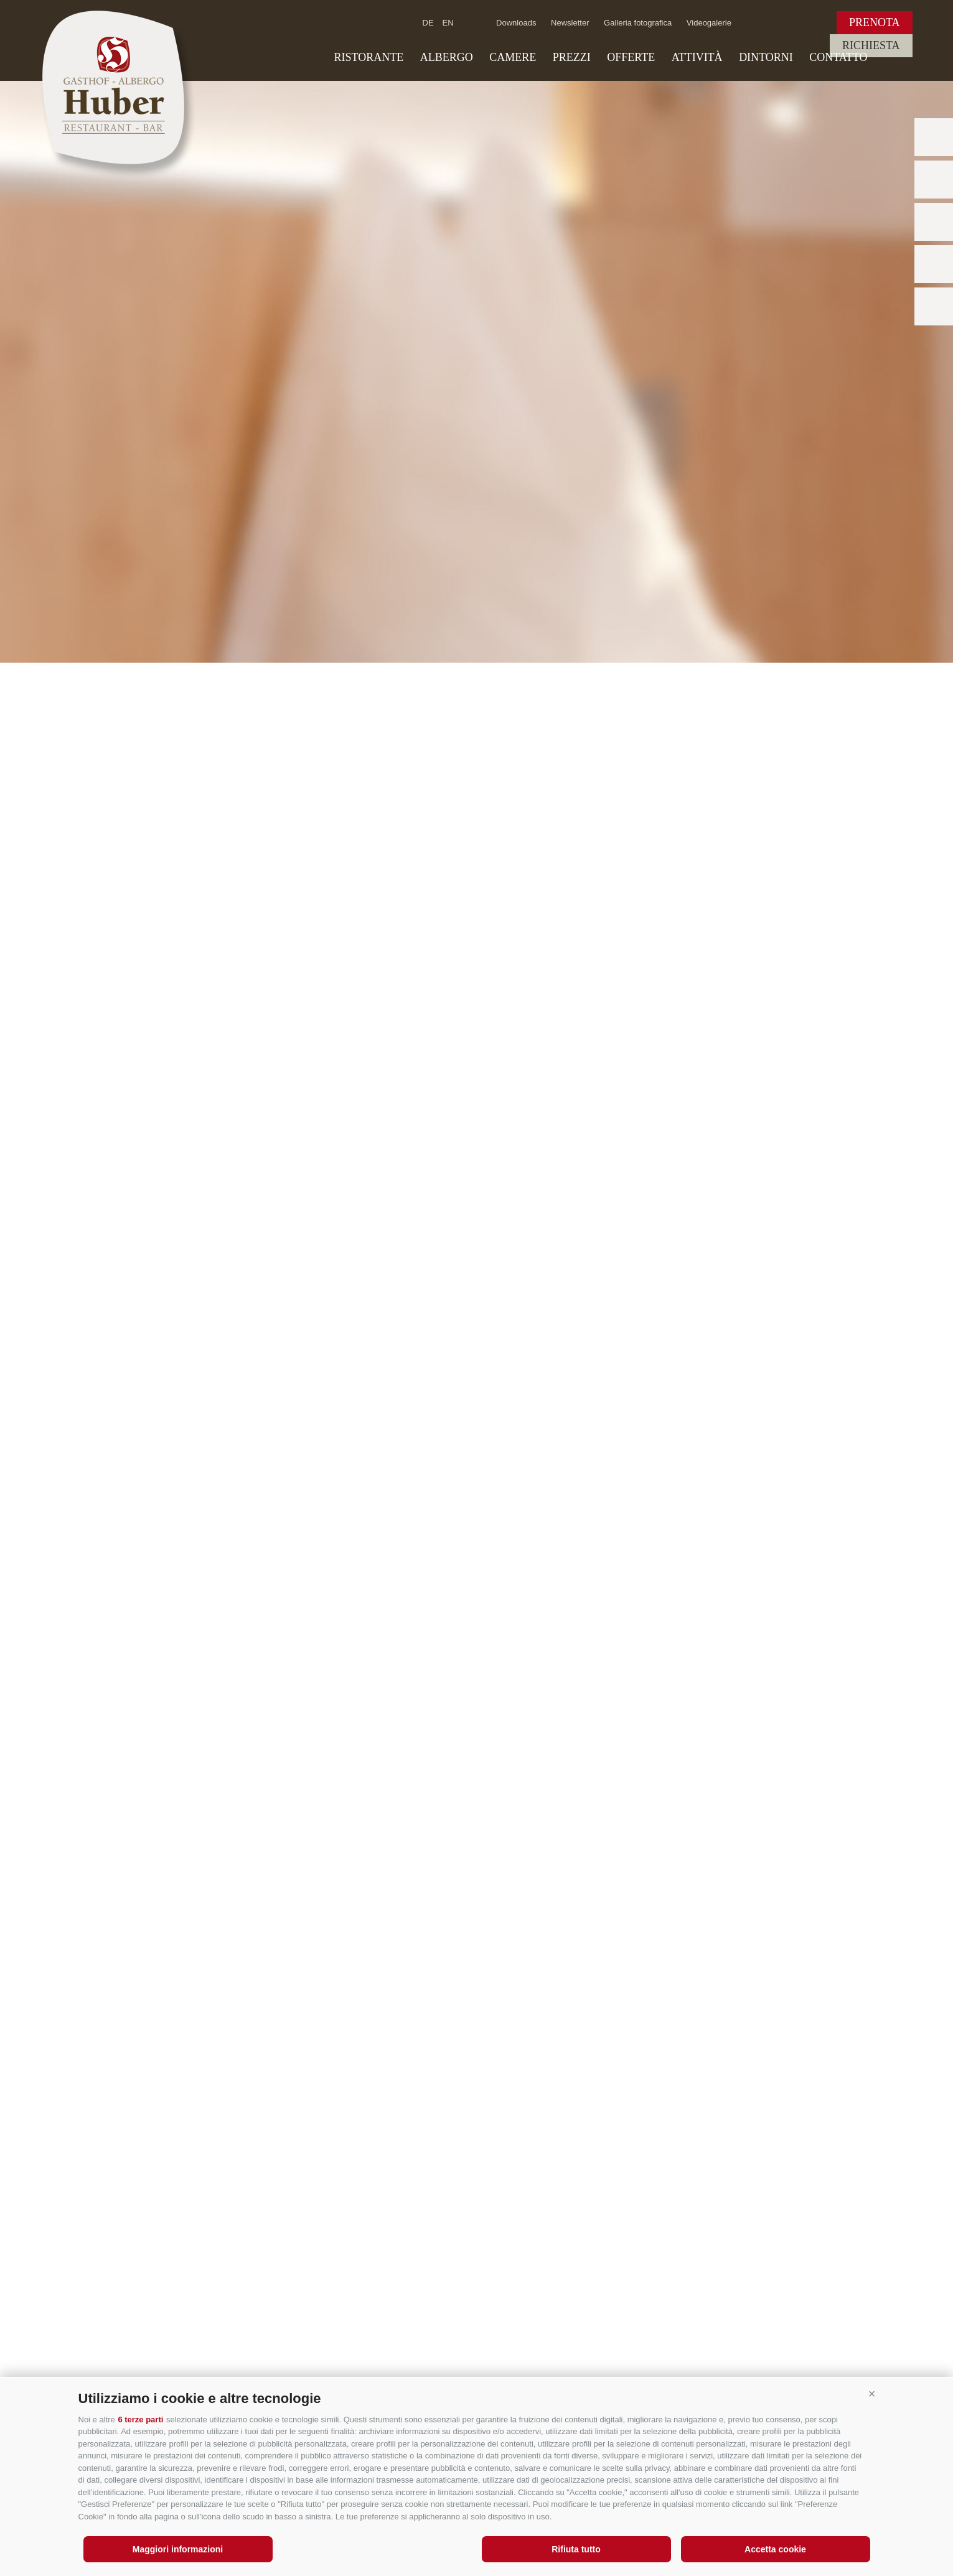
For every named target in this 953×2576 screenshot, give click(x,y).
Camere (512, 57)
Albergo (446, 57)
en (448, 22)
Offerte (631, 57)
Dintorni (766, 57)
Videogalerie (709, 22)
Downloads (516, 22)
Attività (697, 57)
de (428, 22)
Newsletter (570, 22)
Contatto (838, 57)
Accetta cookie (775, 2549)
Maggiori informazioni (178, 2549)
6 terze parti (140, 2419)
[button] (872, 2394)
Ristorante (369, 57)
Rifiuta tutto (576, 2549)
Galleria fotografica (638, 22)
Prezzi (572, 57)
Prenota (874, 22)
